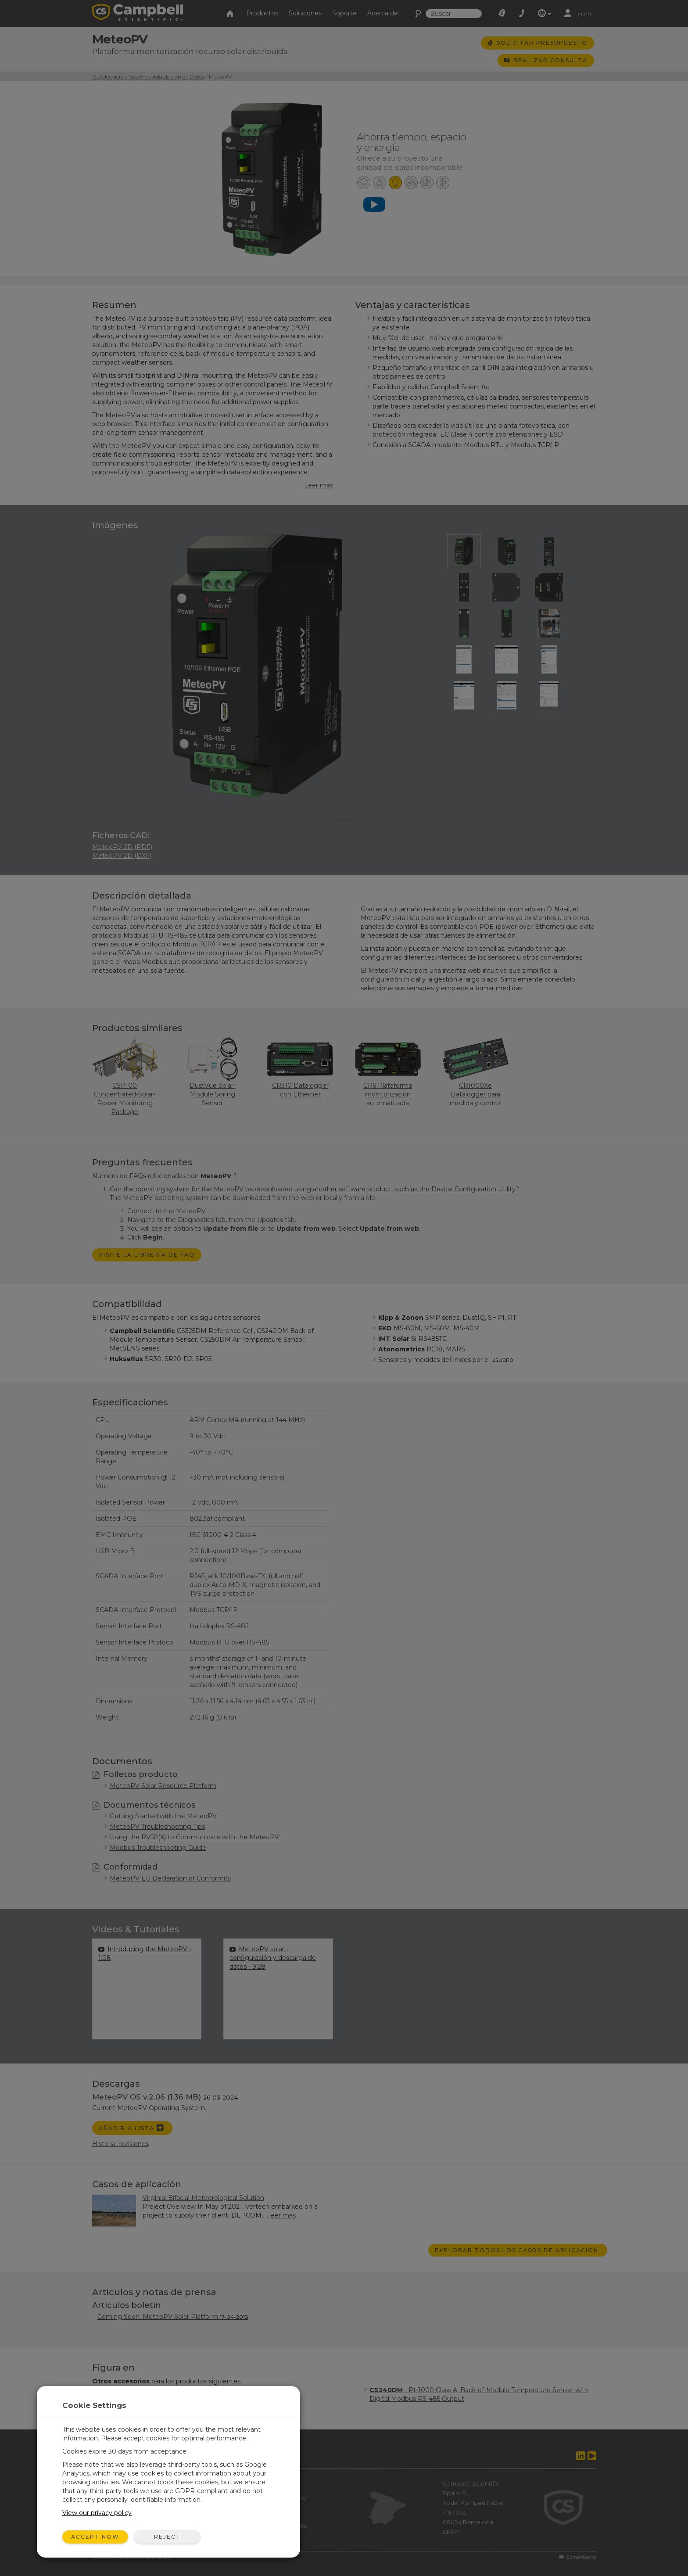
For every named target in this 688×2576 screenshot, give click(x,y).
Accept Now (95, 2536)
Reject (167, 2536)
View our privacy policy (97, 2513)
